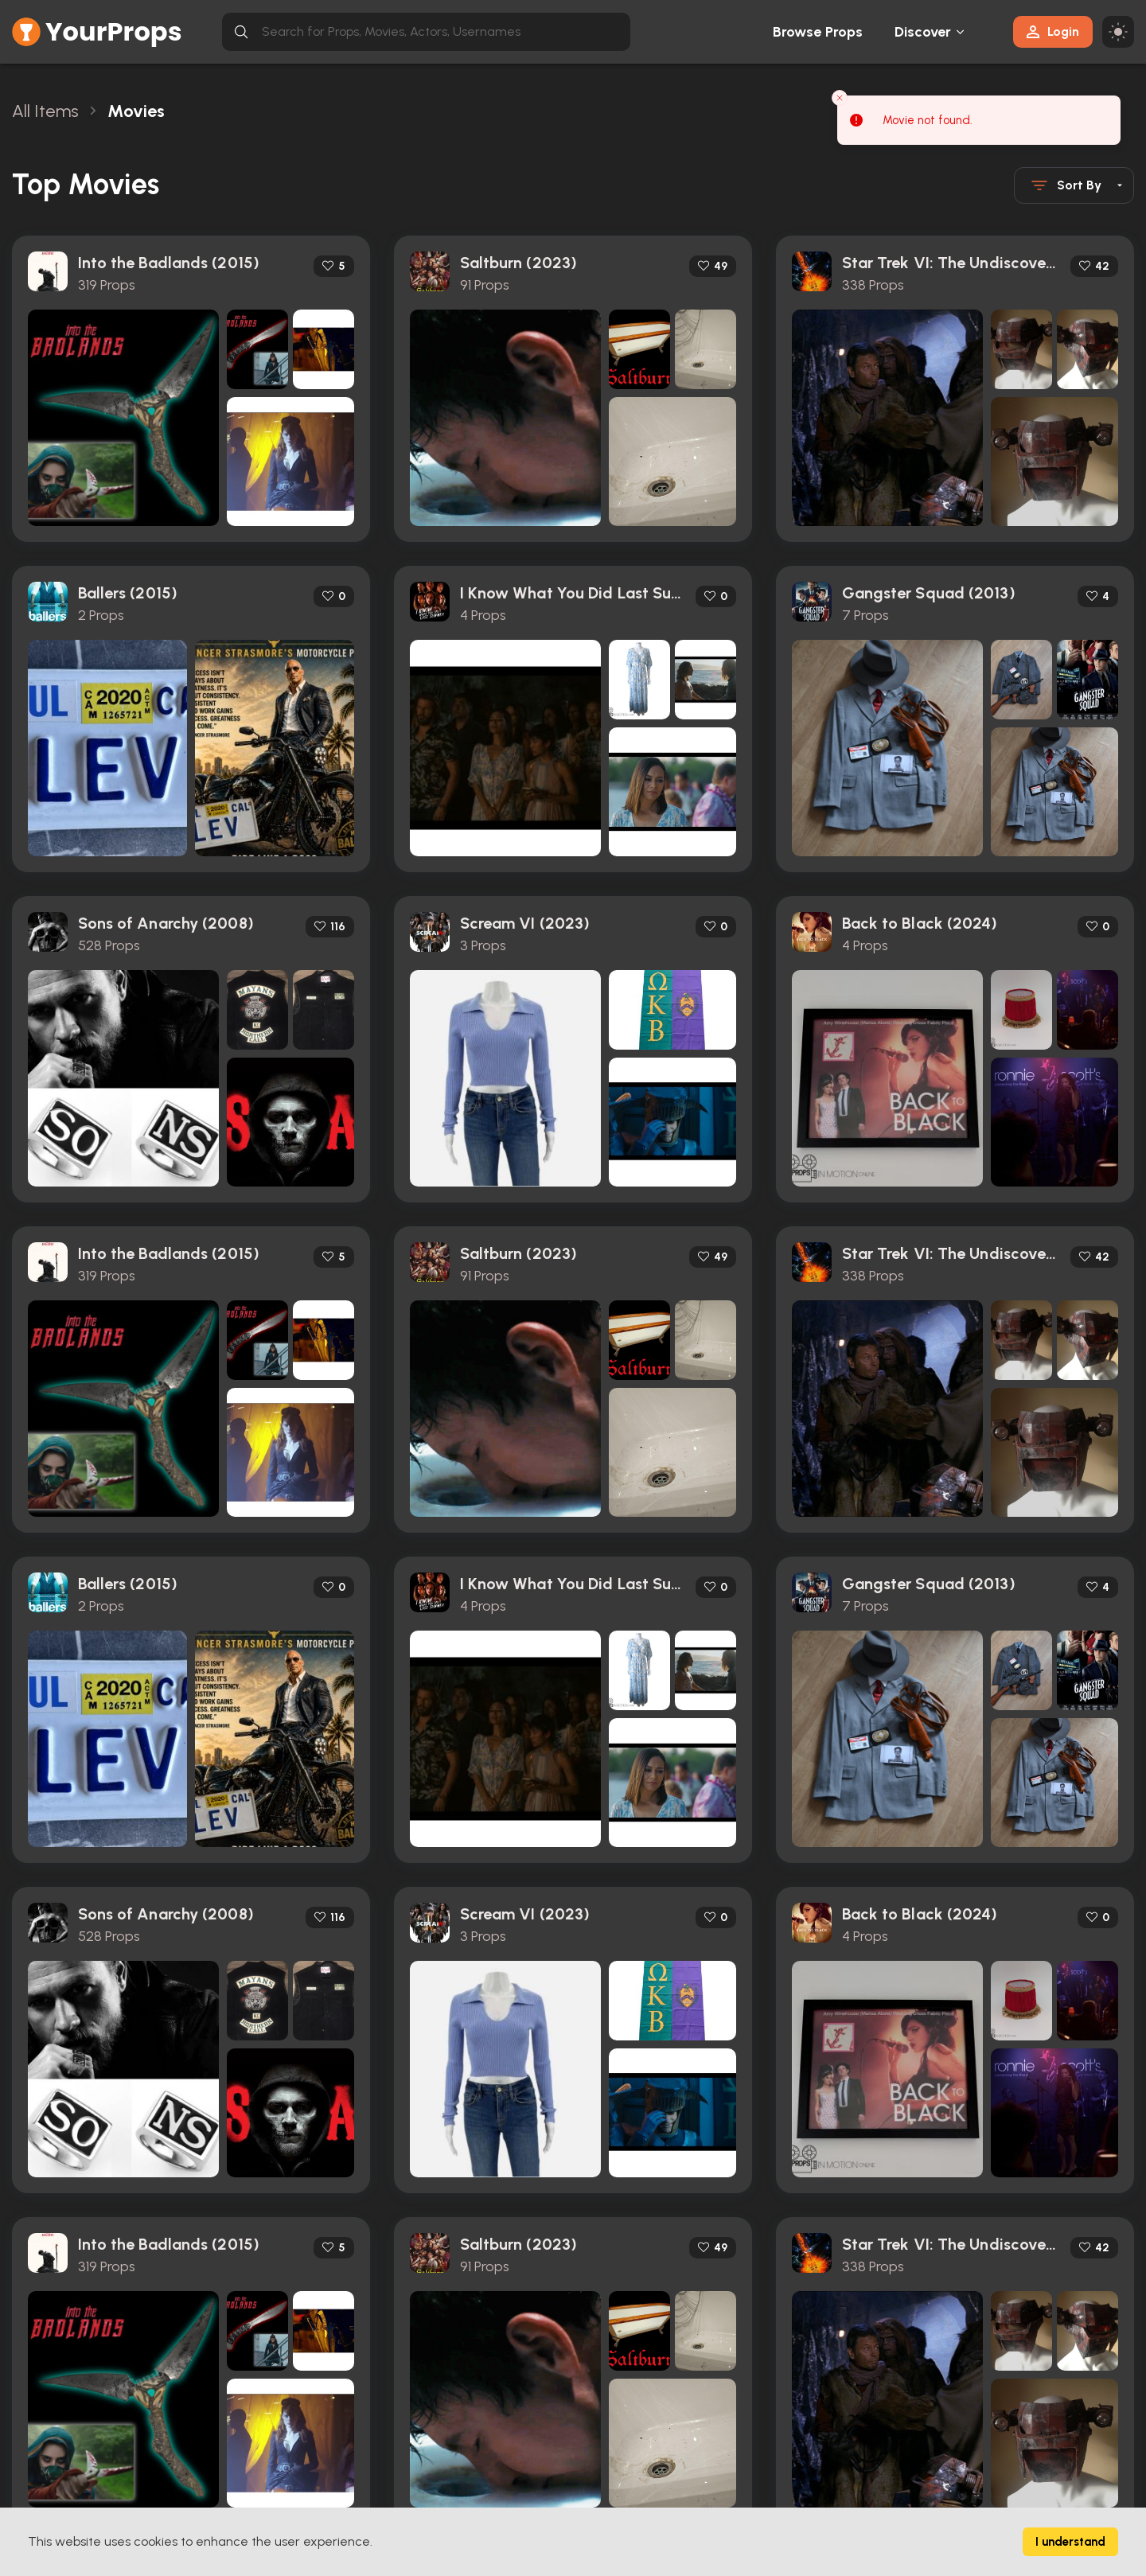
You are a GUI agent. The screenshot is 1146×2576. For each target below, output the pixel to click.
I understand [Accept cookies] (1070, 2542)
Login (1053, 31)
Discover (923, 32)
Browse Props (818, 32)
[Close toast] (840, 98)
